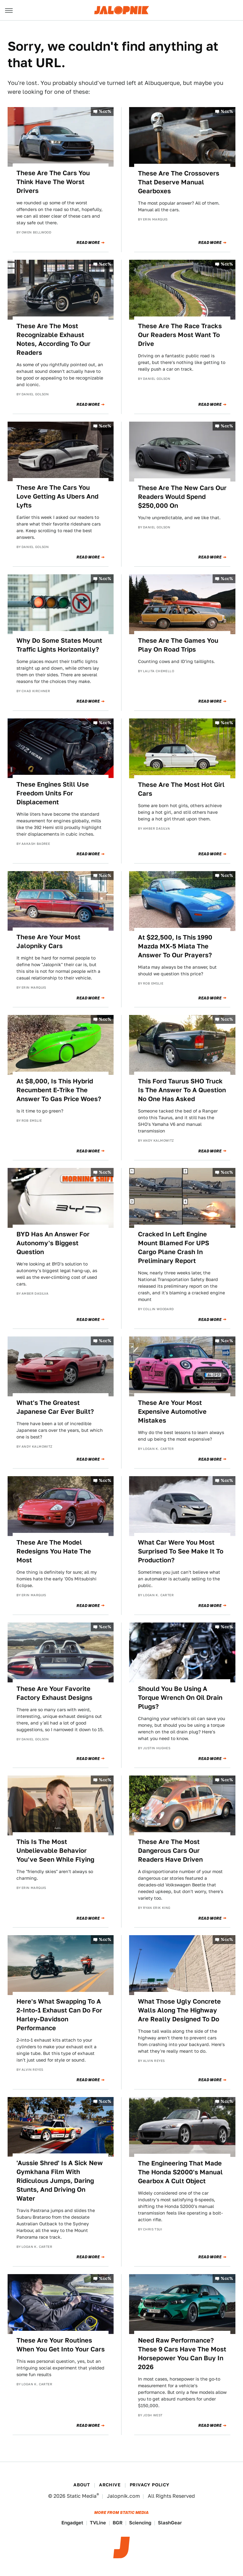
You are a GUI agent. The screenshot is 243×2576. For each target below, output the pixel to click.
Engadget (72, 2522)
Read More (88, 242)
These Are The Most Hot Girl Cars (181, 789)
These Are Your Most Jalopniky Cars (48, 941)
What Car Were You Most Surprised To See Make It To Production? (180, 1551)
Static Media (82, 2496)
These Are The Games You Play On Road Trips (178, 645)
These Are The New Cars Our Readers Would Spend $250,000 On (182, 496)
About (81, 2484)
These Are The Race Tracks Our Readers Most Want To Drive (180, 335)
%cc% (105, 111)
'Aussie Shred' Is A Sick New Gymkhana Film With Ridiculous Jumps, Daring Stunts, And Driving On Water (59, 2180)
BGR (117, 2522)
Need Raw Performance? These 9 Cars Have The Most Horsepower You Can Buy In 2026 (182, 2354)
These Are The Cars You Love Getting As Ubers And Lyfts (57, 496)
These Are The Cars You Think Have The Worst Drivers (53, 181)
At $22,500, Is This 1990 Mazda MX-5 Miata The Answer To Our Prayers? (175, 946)
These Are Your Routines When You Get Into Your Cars (60, 2345)
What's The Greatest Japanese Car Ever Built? (55, 1407)
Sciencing (140, 2522)
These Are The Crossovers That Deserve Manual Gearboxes (178, 182)
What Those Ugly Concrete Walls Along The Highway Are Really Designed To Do (179, 2010)
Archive (110, 2484)
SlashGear (170, 2522)
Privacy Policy (150, 2484)
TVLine (98, 2522)
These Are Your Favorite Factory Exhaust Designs (54, 1693)
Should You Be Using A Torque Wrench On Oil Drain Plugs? (180, 1697)
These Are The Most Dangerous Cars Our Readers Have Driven (170, 1850)
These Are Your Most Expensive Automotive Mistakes (172, 1411)
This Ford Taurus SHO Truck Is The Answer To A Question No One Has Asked (182, 1090)
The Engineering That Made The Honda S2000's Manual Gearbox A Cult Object (180, 2172)
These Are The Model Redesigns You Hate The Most (53, 1551)
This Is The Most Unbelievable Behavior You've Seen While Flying (55, 1850)
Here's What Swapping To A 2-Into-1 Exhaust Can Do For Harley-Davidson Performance (59, 2015)
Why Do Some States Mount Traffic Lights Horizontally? (59, 645)
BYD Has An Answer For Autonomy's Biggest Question (53, 1243)
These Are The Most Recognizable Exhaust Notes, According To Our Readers (53, 339)
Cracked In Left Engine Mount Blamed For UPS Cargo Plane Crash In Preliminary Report (173, 1247)
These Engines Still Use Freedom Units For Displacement (52, 793)
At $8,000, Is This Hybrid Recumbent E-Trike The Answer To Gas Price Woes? (58, 1090)
